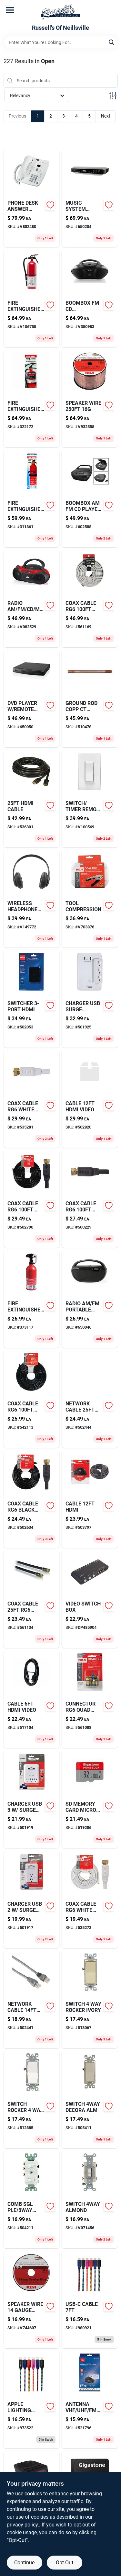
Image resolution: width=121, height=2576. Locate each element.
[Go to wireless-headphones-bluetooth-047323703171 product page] (32, 899)
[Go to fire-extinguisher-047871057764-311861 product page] (32, 498)
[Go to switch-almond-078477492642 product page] (90, 2199)
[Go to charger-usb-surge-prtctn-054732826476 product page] (32, 1799)
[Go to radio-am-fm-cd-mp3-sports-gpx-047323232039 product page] (32, 598)
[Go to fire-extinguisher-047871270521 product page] (32, 298)
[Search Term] (61, 42)
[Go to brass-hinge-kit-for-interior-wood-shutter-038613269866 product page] (32, 398)
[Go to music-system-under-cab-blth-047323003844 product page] (90, 198)
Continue (24, 2562)
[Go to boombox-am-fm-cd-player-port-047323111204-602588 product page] (90, 498)
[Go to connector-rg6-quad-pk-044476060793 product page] (90, 1699)
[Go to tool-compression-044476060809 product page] (90, 899)
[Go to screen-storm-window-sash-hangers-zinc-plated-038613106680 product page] (90, 1499)
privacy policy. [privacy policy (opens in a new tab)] (23, 2525)
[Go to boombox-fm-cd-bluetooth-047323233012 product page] (90, 298)
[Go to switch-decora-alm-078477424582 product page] (90, 2099)
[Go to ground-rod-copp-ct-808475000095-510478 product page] (90, 698)
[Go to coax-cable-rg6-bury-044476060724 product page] (90, 1199)
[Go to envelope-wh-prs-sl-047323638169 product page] (32, 1599)
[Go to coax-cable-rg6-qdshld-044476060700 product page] (90, 598)
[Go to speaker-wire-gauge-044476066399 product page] (32, 2299)
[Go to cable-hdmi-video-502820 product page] (90, 1099)
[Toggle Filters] (112, 95)
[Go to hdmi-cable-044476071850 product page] (32, 798)
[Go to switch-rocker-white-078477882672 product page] (32, 2099)
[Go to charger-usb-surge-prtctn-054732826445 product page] (32, 1899)
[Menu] (10, 10)
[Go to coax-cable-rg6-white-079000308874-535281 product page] (32, 1099)
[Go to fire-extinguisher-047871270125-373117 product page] (32, 1299)
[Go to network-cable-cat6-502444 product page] (90, 1399)
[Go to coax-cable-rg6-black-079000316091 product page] (32, 1499)
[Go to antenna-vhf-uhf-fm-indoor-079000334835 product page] (90, 2399)
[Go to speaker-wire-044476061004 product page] (90, 398)
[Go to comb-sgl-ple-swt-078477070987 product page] (32, 2199)
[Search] (111, 42)
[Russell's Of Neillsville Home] (60, 12)
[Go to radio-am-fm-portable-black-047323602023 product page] (90, 1299)
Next (105, 116)
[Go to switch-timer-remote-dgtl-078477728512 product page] (90, 798)
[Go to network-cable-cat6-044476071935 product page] (32, 1999)
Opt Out (64, 2562)
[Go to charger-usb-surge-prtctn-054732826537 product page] (90, 999)
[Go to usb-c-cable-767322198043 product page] (90, 2299)
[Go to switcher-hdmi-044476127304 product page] (32, 999)
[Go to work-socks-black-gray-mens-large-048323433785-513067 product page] (90, 1999)
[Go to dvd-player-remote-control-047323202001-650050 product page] (32, 698)
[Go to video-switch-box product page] (90, 1599)
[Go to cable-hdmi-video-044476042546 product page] (32, 1699)
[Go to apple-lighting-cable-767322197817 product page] (32, 2399)
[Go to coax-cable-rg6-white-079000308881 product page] (90, 1899)
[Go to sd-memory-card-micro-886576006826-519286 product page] (90, 1799)
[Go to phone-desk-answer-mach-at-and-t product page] (32, 198)
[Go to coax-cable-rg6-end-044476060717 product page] (32, 1399)
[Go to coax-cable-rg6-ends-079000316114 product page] (32, 1199)
